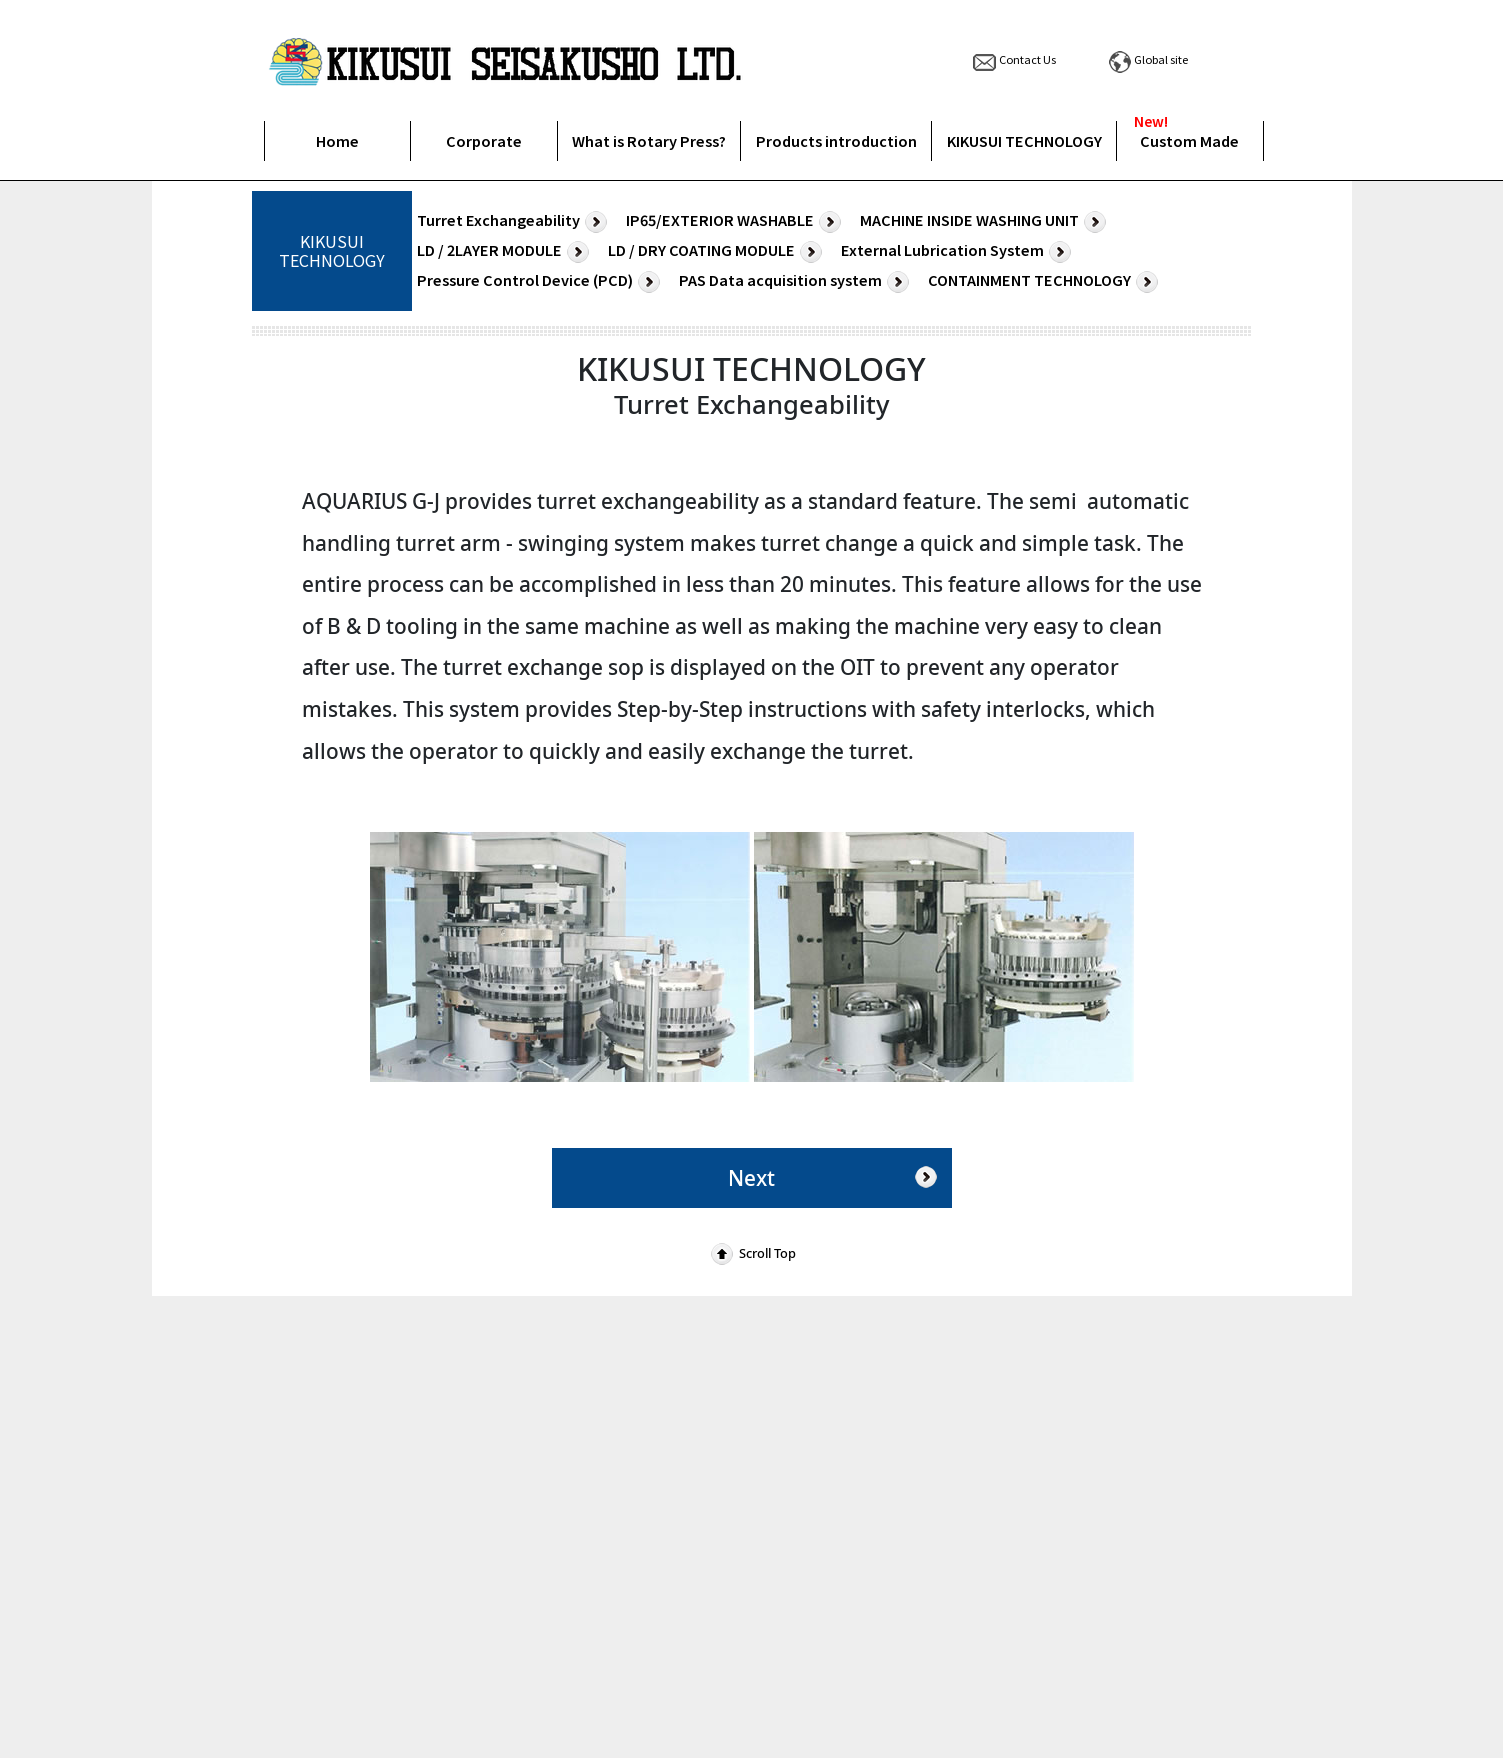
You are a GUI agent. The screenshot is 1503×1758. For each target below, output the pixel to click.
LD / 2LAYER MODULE (505, 251)
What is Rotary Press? (649, 140)
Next (835, 1177)
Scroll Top (751, 1253)
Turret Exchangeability (514, 221)
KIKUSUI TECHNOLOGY (1024, 140)
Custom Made (1189, 140)
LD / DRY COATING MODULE (717, 251)
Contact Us (1012, 59)
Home (337, 140)
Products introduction (836, 140)
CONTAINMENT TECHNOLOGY (1045, 281)
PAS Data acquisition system (796, 281)
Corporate (484, 140)
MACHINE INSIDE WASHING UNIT (985, 221)
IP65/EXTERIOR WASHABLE (736, 221)
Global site (1146, 59)
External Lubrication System (958, 251)
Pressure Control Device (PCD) (541, 281)
